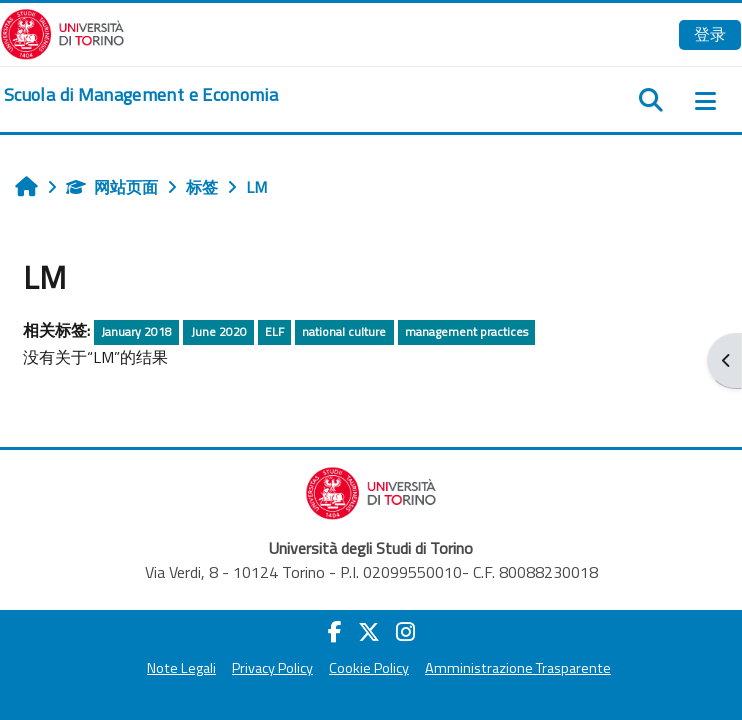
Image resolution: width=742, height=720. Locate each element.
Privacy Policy (272, 668)
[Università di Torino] (62, 32)
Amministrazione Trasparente (518, 668)
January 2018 (136, 331)
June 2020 (219, 331)
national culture (344, 331)
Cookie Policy (369, 668)
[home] (141, 95)
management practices (466, 331)
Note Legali (181, 668)
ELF (274, 331)
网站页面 (112, 187)
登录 (710, 34)
